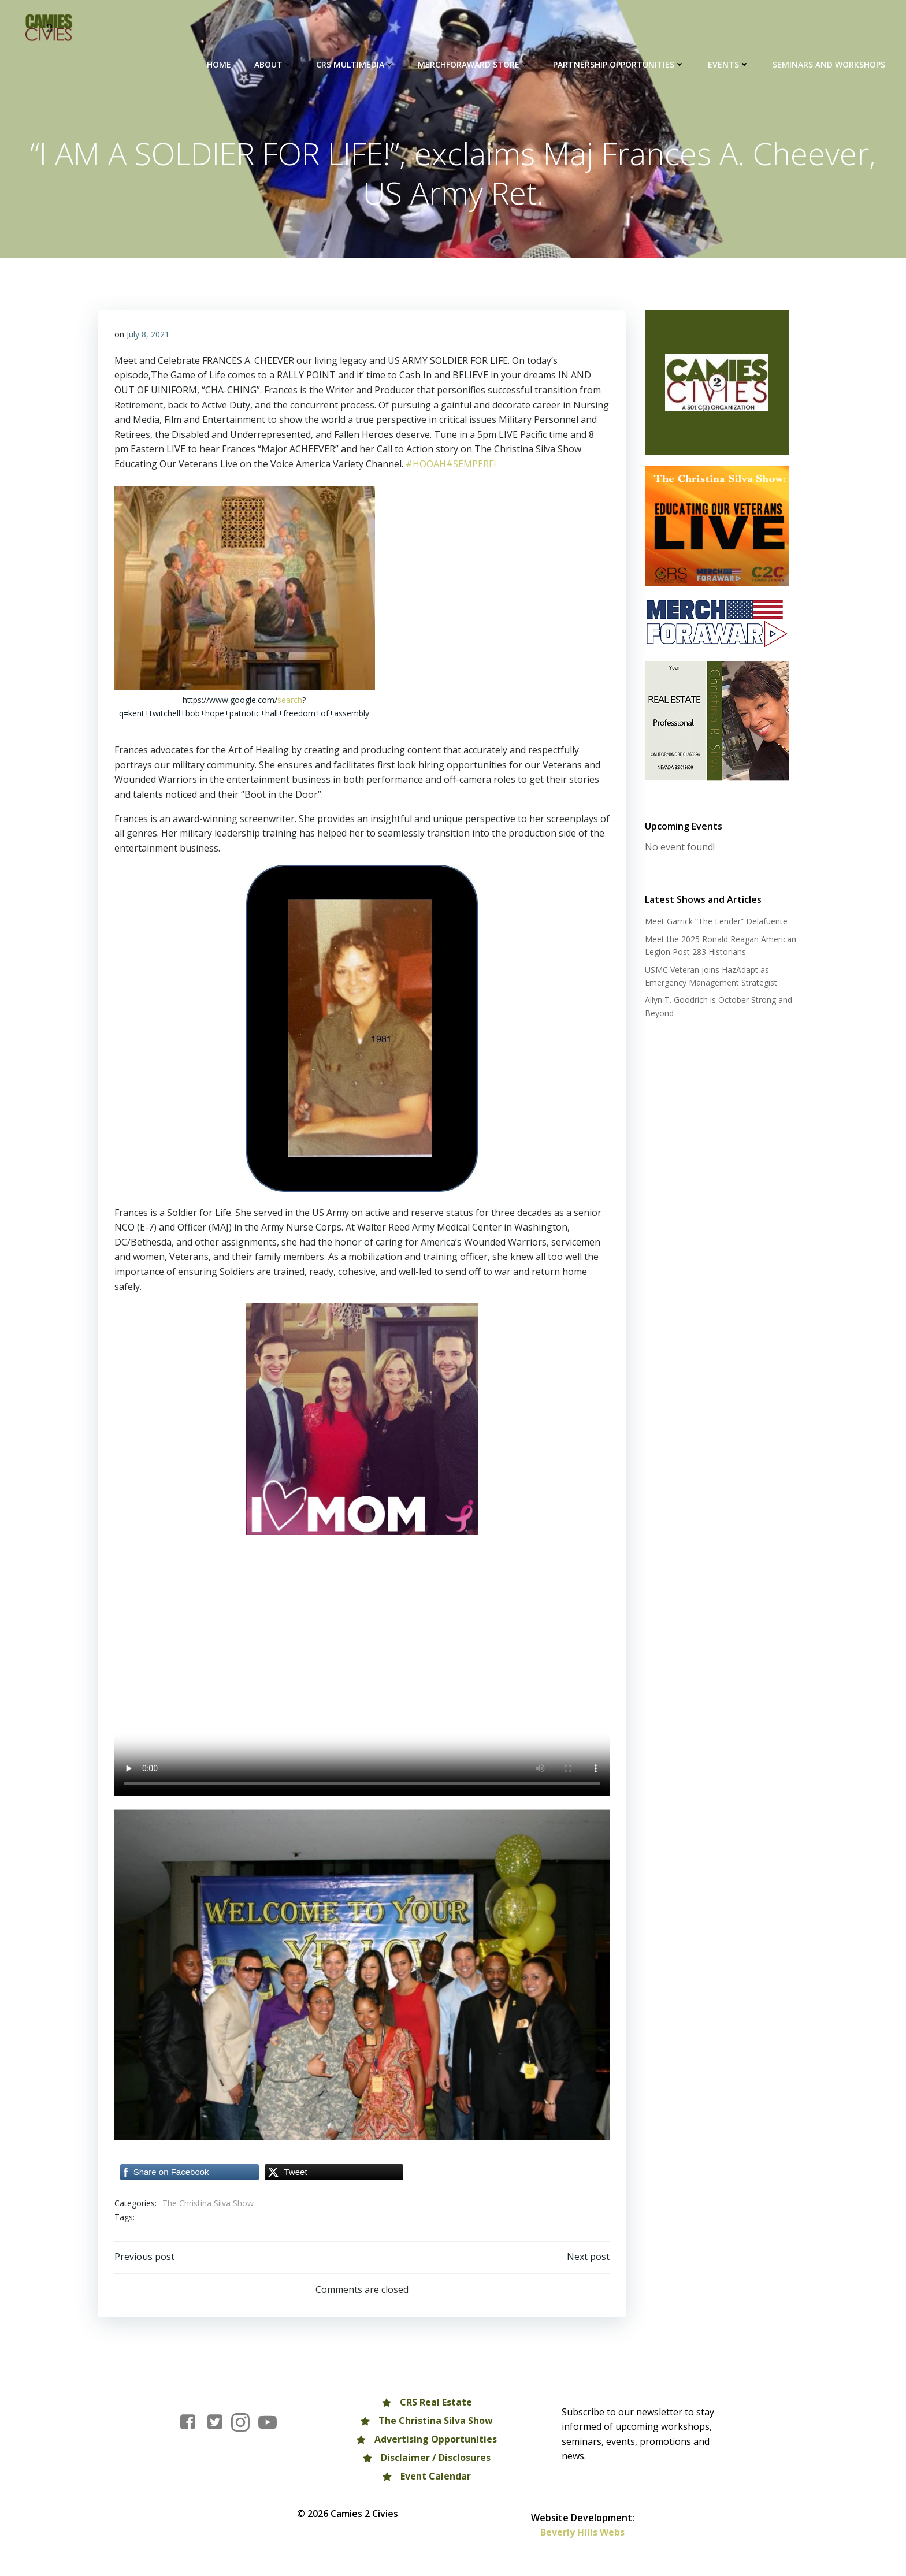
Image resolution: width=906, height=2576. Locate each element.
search (289, 701)
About (274, 63)
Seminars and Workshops (829, 63)
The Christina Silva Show (208, 2203)
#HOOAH (426, 465)
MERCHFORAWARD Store (474, 63)
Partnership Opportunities (619, 63)
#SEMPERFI (471, 465)
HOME (219, 63)
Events (729, 63)
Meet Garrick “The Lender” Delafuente (715, 921)
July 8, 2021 (148, 335)
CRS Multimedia (356, 63)
